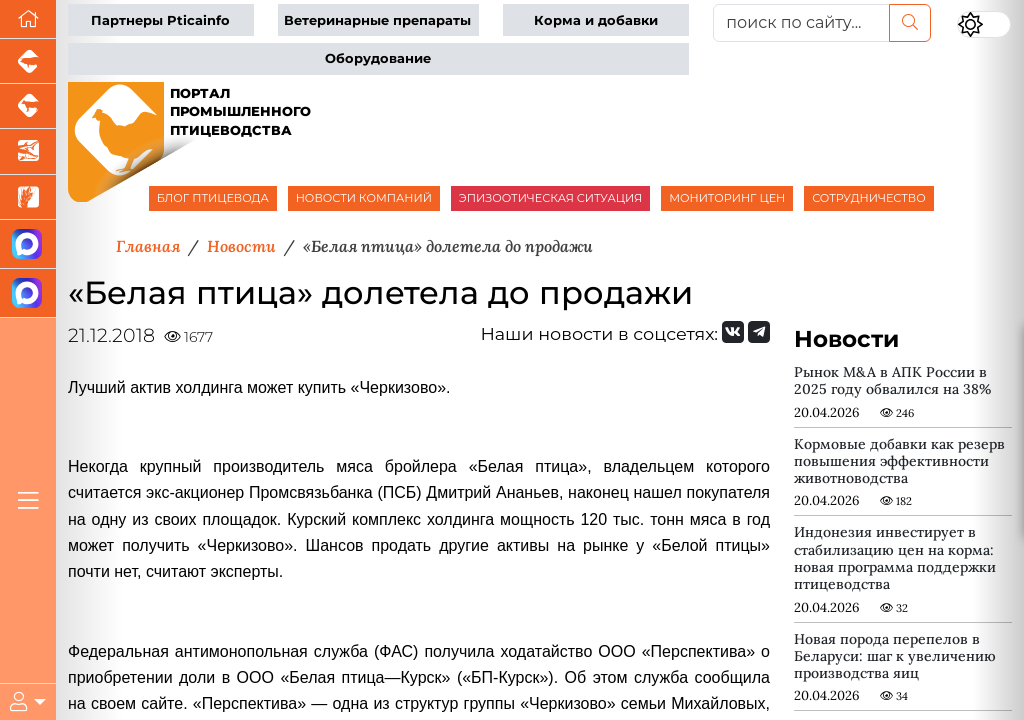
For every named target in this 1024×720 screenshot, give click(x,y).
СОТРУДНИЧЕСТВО (869, 198)
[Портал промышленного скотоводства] (28, 106)
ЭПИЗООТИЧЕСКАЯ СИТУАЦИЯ (550, 198)
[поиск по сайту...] (801, 23)
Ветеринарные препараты (377, 20)
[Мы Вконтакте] (733, 332)
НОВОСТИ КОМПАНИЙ (364, 198)
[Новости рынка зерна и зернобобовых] (28, 197)
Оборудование (378, 58)
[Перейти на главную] (28, 19)
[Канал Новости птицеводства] (28, 244)
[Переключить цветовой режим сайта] (984, 24)
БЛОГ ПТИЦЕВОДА (213, 198)
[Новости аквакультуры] (28, 151)
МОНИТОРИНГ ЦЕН (727, 198)
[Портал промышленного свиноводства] (28, 61)
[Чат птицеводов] (28, 293)
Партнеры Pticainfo (160, 20)
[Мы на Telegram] (759, 332)
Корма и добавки (596, 20)
